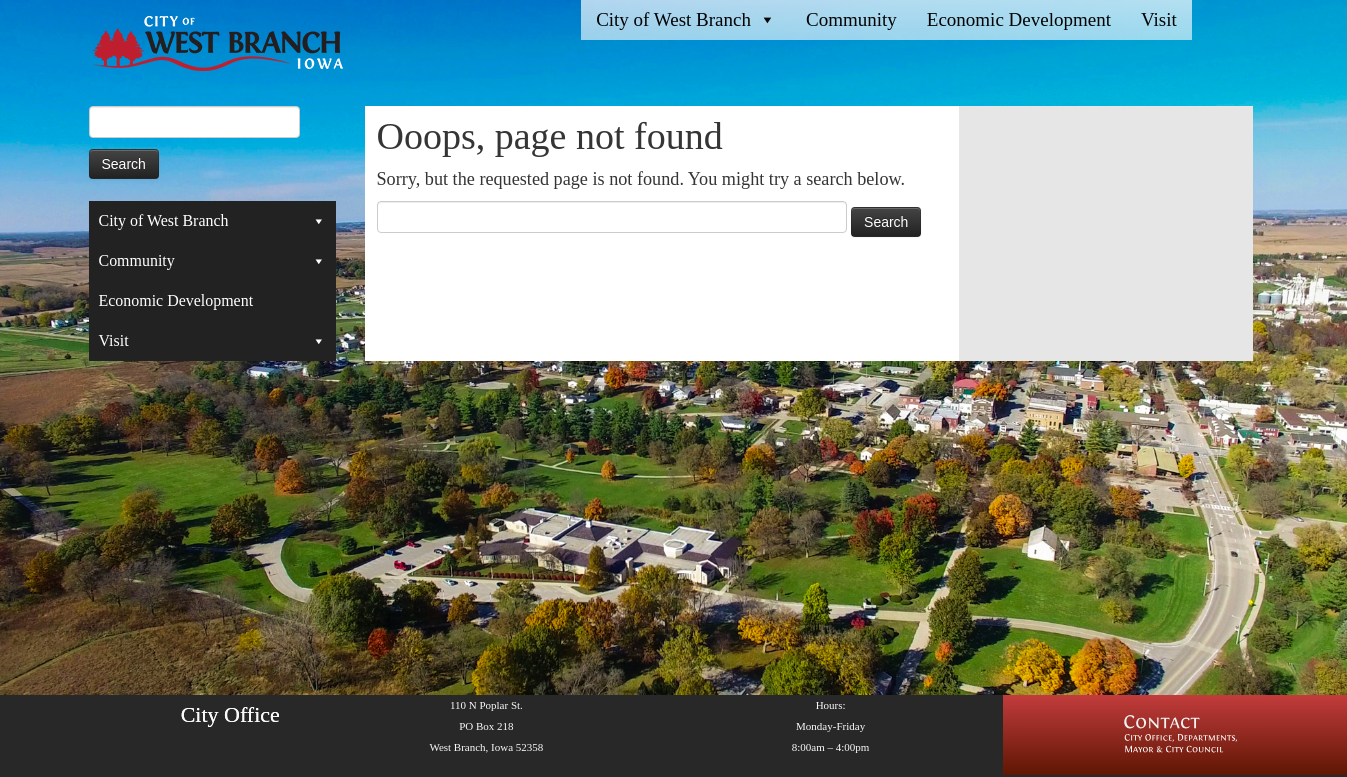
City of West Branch (686, 20)
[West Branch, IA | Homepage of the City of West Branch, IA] (202, 43)
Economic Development (1019, 19)
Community (851, 19)
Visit (1159, 19)
